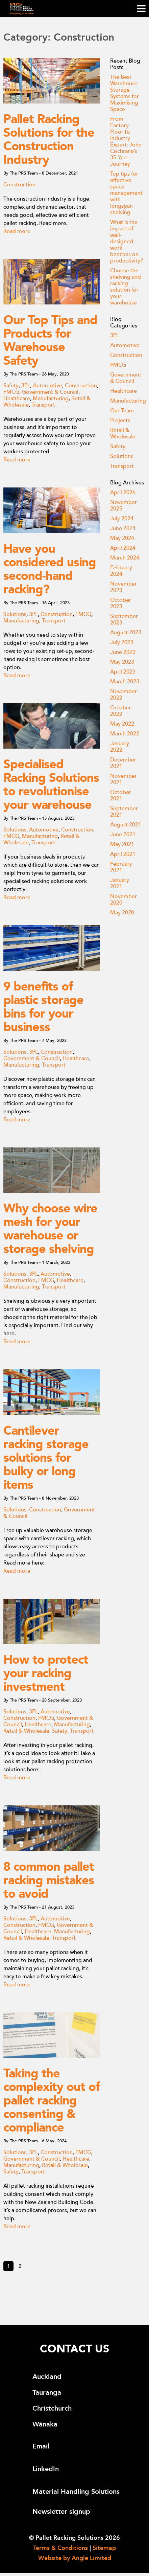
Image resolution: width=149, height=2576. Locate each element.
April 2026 (122, 492)
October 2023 (120, 603)
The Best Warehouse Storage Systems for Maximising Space (124, 93)
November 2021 (123, 779)
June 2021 (122, 834)
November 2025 (123, 505)
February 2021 (121, 867)
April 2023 (122, 671)
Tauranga (46, 2392)
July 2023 (121, 642)
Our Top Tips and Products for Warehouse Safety (50, 340)
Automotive (47, 385)
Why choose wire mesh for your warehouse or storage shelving (50, 1228)
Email (40, 2446)
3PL (25, 385)
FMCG (11, 392)
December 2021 (123, 763)
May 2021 (122, 844)
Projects (120, 420)
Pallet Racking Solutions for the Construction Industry (48, 139)
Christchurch (52, 2408)
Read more (16, 231)
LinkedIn (45, 2469)
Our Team (122, 410)
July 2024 (121, 518)
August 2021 (125, 824)
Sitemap (104, 2548)
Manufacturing (51, 398)
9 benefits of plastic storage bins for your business (43, 1006)
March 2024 (124, 557)
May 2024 (122, 538)
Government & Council (50, 392)
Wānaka (44, 2424)
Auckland (46, 2376)
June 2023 (122, 652)
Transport (43, 405)
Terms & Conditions (60, 2548)
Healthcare (16, 398)
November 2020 (123, 899)
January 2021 (119, 883)
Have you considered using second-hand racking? (49, 569)
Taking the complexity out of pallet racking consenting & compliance (51, 2100)
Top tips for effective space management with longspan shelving (126, 193)
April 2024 (122, 548)
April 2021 (122, 854)
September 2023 (124, 619)
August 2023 (125, 632)
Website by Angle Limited (74, 2558)
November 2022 (123, 694)
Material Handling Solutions (76, 2491)
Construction (19, 184)
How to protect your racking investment (45, 1673)
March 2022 (124, 733)
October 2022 (120, 710)
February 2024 (121, 570)
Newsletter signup (61, 2511)
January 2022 (119, 746)
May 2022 (122, 724)
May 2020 (122, 912)
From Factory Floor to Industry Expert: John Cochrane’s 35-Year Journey (126, 141)
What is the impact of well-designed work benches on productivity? (126, 241)
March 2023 (124, 681)
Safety (11, 385)
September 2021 (124, 811)
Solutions (14, 614)
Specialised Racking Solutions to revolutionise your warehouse (51, 784)
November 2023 (123, 587)
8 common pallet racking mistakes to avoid (48, 1880)
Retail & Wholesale (26, 1731)
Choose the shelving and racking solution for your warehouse (125, 286)
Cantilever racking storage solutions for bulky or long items (46, 1457)
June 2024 (122, 528)
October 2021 (120, 795)
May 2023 (122, 662)
